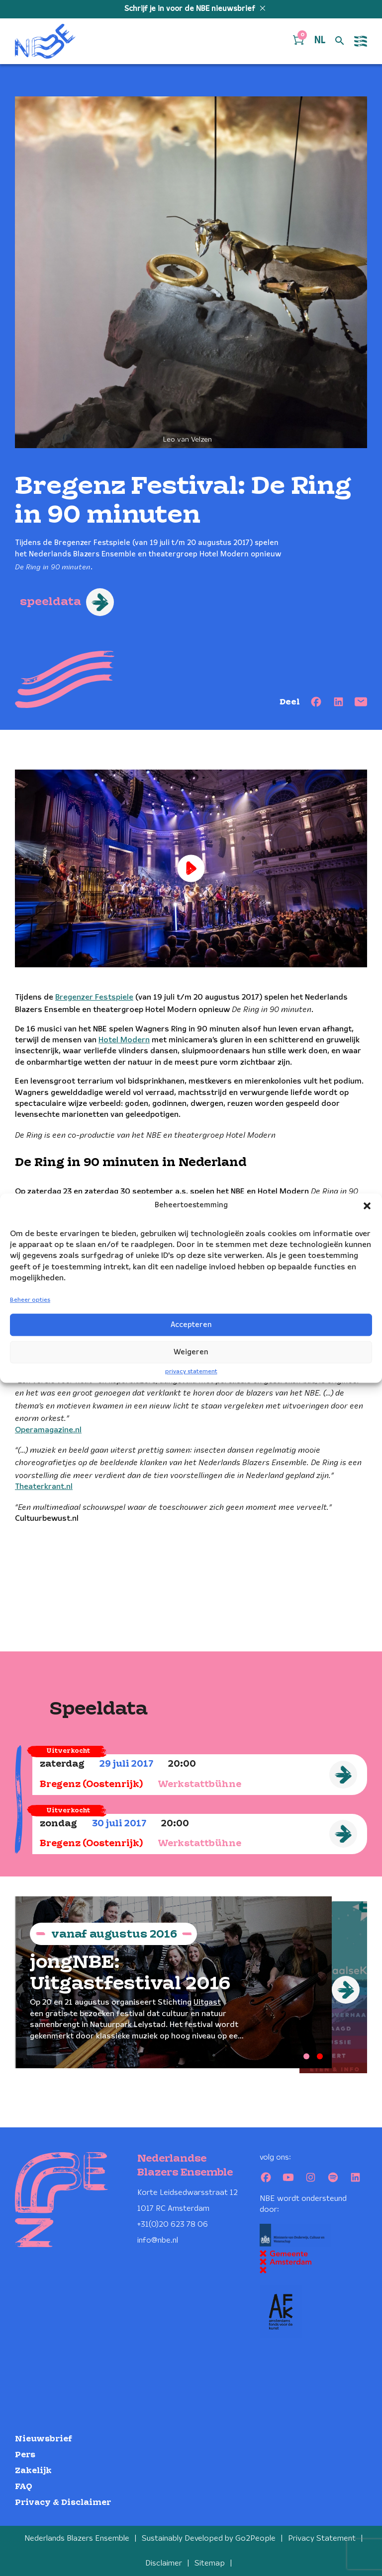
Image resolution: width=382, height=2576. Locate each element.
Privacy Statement (322, 2535)
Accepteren (191, 1325)
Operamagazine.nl (48, 1430)
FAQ (23, 2482)
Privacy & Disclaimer (63, 2498)
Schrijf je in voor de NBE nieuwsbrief (190, 8)
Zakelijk (33, 2466)
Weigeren (191, 1352)
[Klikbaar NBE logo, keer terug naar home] (45, 41)
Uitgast (207, 2003)
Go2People (255, 2535)
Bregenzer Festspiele (94, 997)
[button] (367, 1206)
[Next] (346, 1989)
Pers (25, 2450)
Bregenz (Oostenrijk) (91, 1784)
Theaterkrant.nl (44, 1486)
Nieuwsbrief (43, 2434)
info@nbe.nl (157, 2236)
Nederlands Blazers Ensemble (76, 2535)
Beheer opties (30, 1300)
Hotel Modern (124, 1040)
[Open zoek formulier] (339, 41)
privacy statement (191, 1371)
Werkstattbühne (199, 1784)
